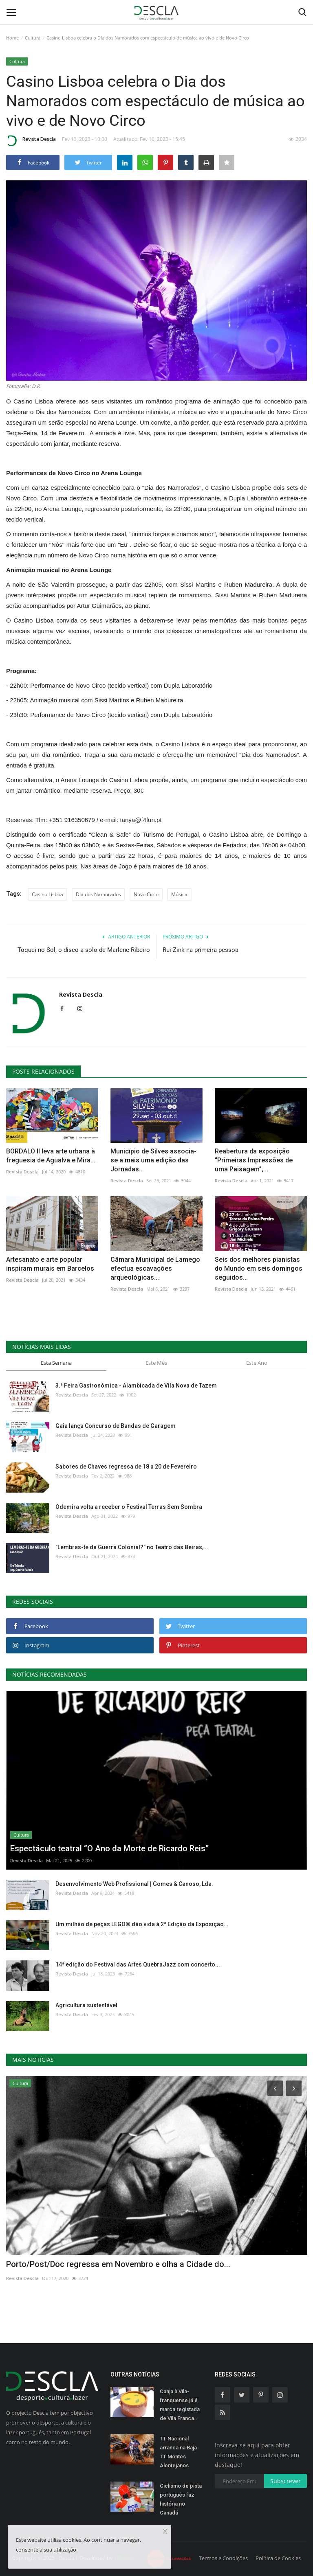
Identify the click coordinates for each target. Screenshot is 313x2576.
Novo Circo (146, 894)
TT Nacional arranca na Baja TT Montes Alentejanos (178, 2452)
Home (12, 38)
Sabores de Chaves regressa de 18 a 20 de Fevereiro (126, 1466)
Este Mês (156, 1362)
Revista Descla (31, 140)
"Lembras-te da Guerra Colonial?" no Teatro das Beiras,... (131, 1547)
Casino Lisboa (47, 894)
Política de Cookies (278, 2558)
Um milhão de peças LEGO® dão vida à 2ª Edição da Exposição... (142, 1924)
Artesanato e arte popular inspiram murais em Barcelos (50, 1264)
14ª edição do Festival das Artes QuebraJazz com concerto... (137, 1964)
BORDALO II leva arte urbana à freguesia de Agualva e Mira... (50, 1155)
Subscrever (285, 2481)
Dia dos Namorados (98, 894)
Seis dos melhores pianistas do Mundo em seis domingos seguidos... (258, 1268)
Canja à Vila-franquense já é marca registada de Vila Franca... (180, 2404)
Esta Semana (56, 1362)
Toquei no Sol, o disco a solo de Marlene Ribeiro (84, 950)
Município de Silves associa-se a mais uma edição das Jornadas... (153, 1160)
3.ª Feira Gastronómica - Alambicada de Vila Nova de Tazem (136, 1385)
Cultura (32, 38)
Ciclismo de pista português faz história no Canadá (181, 2499)
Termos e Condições (223, 2558)
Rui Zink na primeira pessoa (200, 950)
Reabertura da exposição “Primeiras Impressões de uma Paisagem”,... (254, 1160)
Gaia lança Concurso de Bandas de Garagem (115, 1426)
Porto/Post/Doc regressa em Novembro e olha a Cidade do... (118, 2264)
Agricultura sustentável (86, 2005)
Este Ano (256, 1362)
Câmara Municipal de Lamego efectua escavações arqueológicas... (155, 1268)
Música (179, 894)
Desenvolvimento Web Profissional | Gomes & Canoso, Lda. (134, 1884)
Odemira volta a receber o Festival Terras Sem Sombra (128, 1507)
